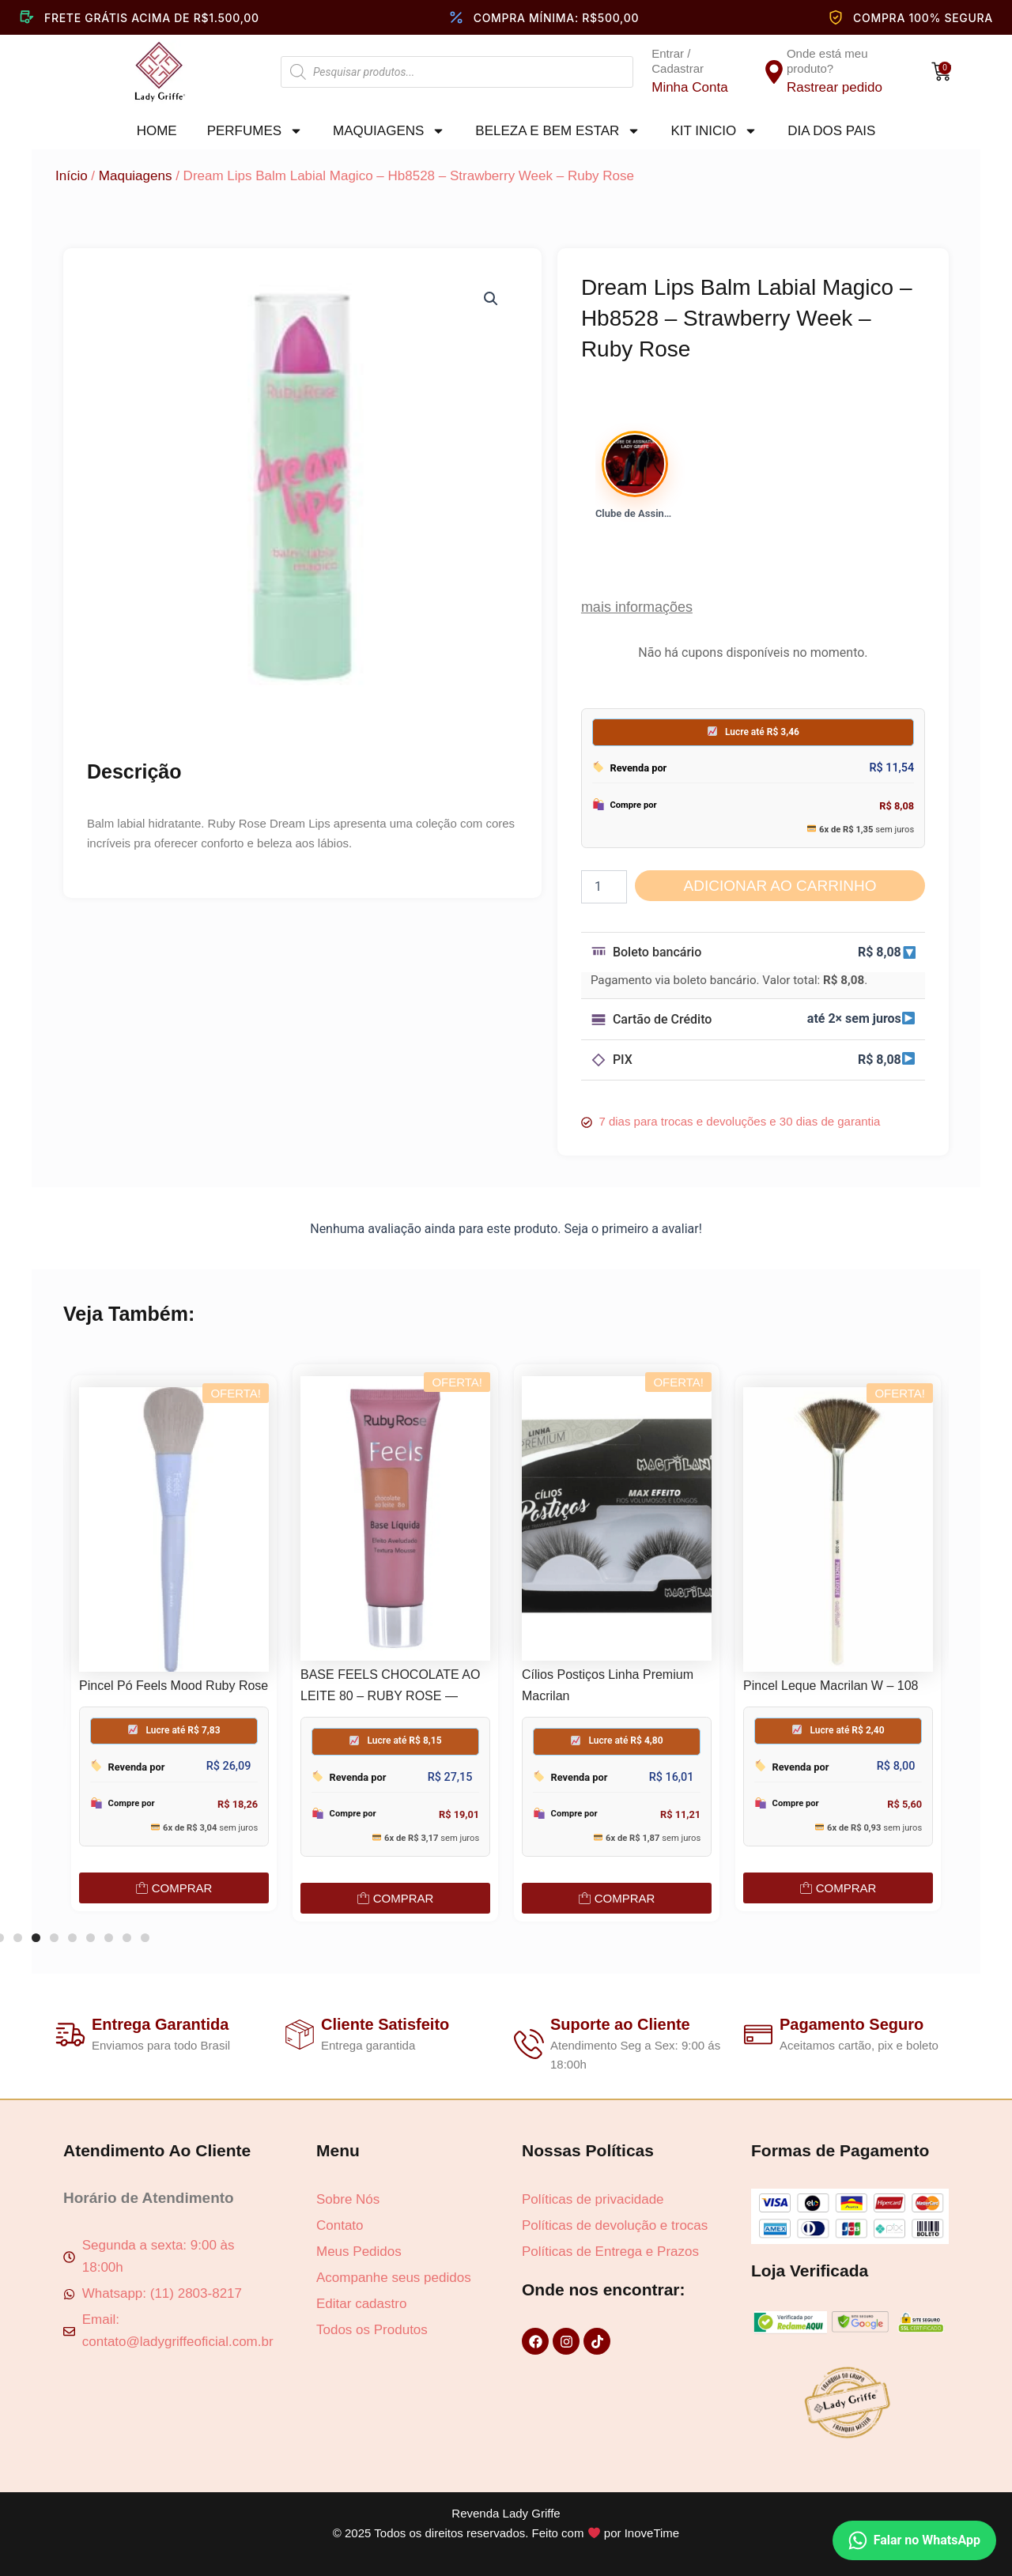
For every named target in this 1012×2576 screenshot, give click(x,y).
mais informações (637, 607)
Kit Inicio (713, 131)
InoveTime (652, 2533)
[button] (491, 299)
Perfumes (255, 131)
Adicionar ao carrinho (780, 885)
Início (71, 175)
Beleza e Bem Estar (557, 131)
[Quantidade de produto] (604, 886)
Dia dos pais (831, 130)
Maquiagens (389, 131)
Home (157, 130)
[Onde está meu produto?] (774, 72)
